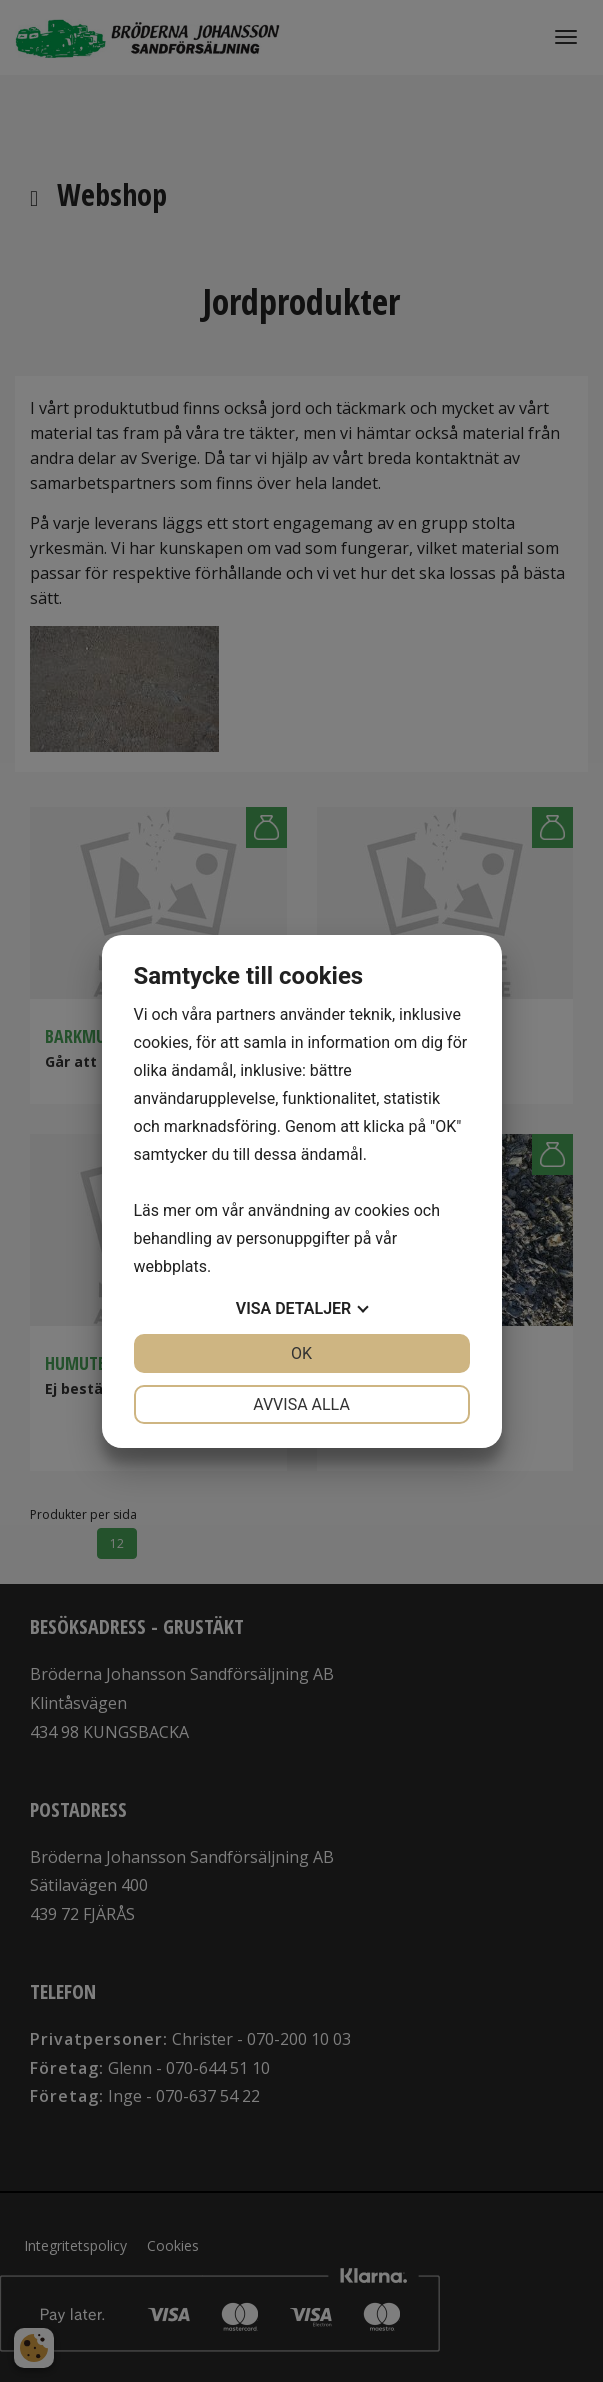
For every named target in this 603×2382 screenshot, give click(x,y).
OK (301, 1353)
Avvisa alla (301, 1404)
